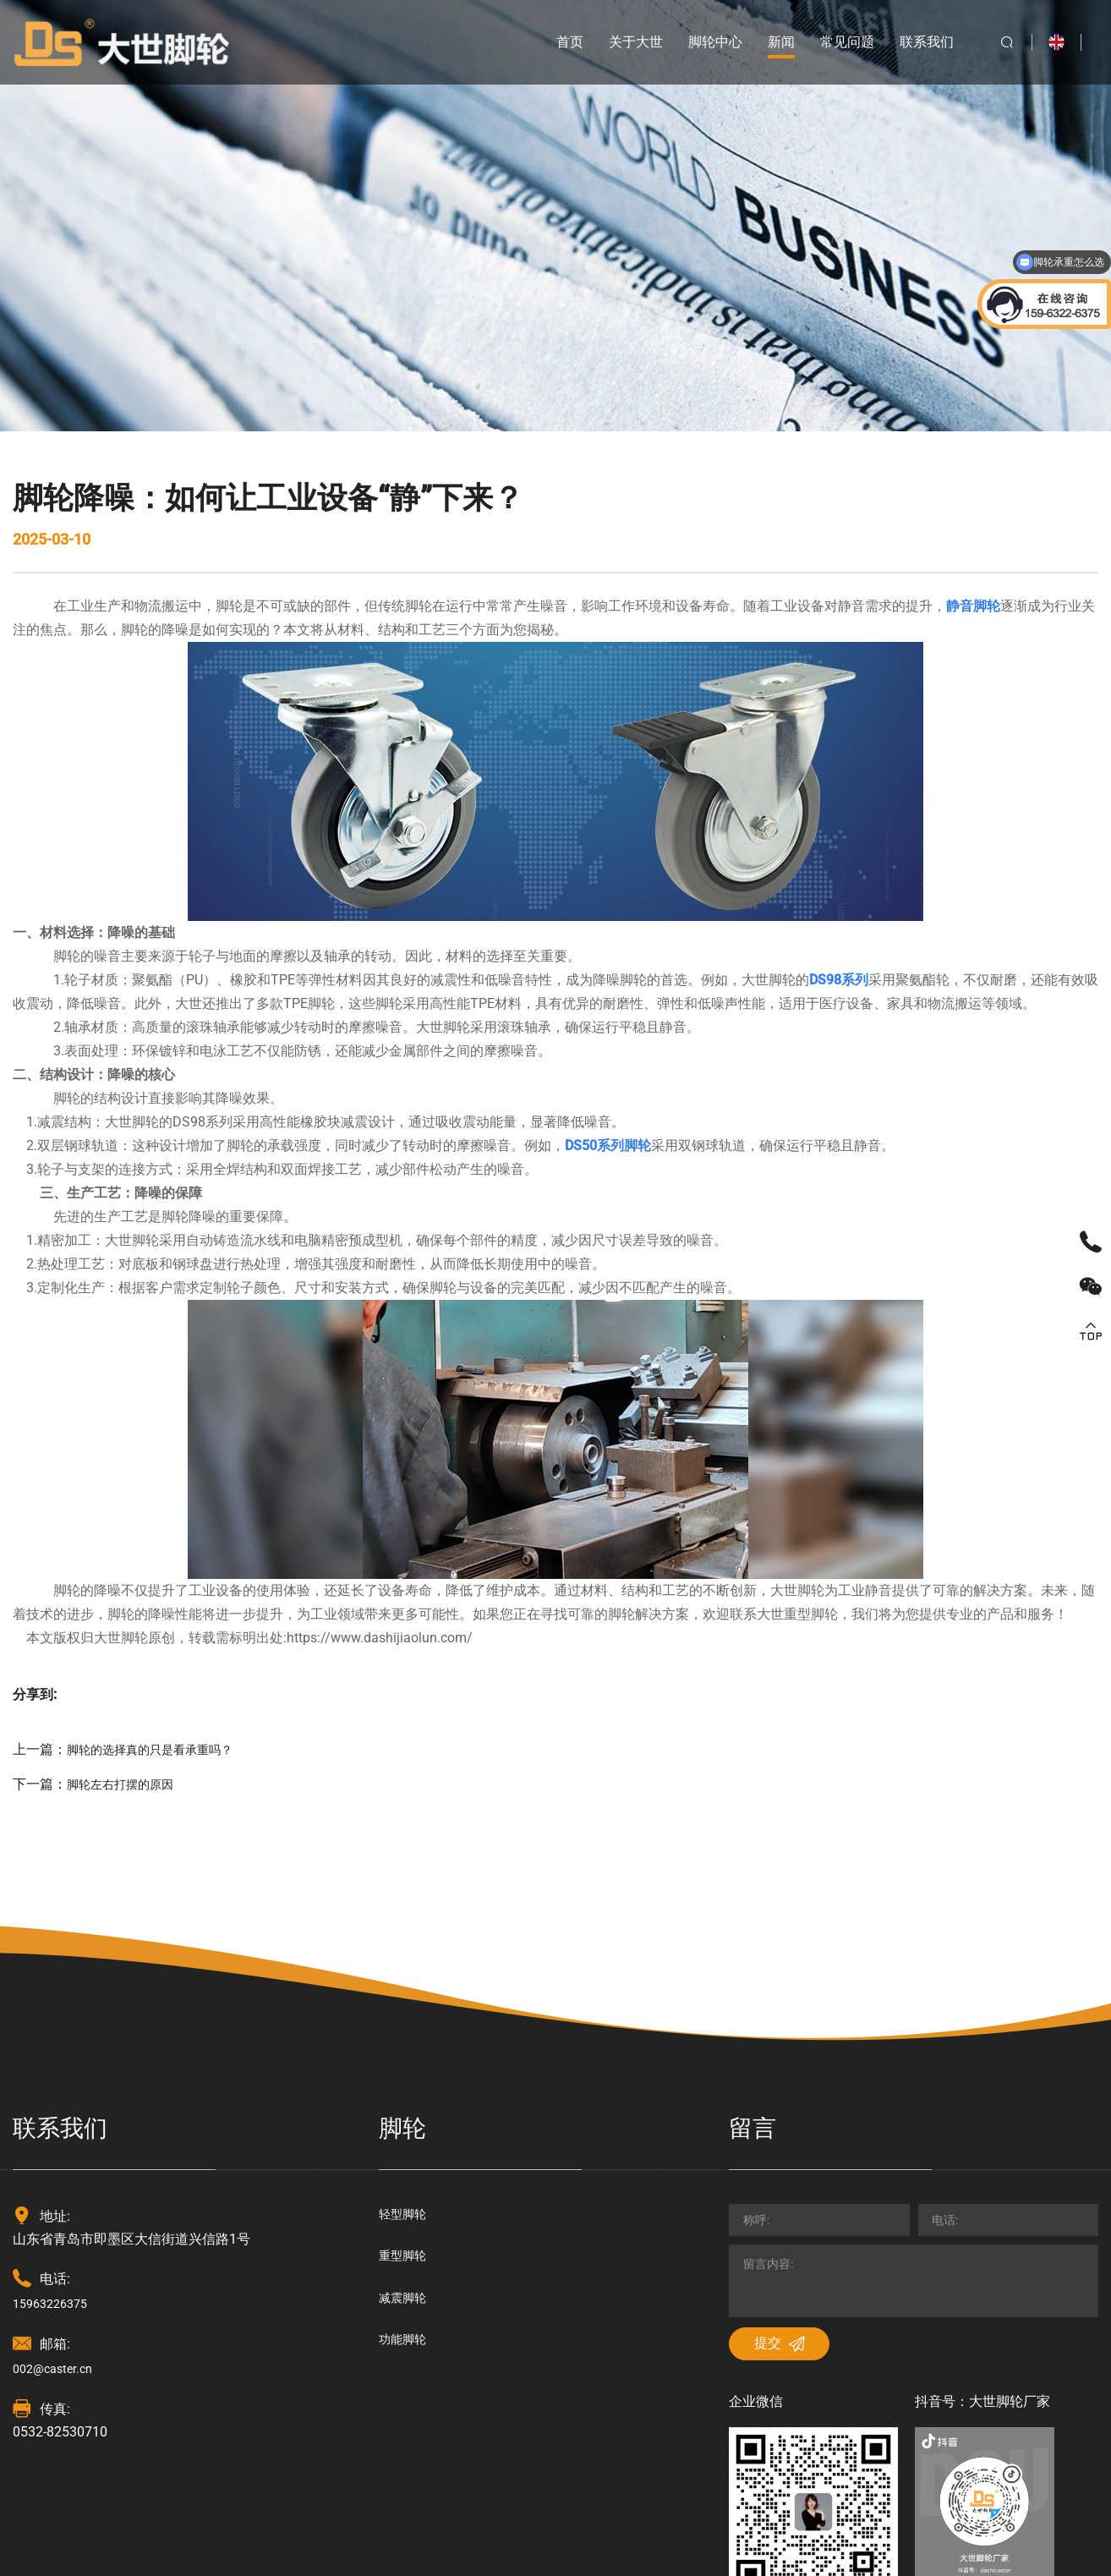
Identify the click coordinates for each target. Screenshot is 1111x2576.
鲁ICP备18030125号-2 (597, 2550)
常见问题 (831, 42)
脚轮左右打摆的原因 (128, 1584)
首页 (553, 42)
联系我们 (911, 42)
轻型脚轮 (406, 2015)
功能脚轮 (406, 2149)
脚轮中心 (699, 42)
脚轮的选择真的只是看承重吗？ (161, 1550)
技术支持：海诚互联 (462, 2550)
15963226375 (54, 2103)
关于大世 (620, 42)
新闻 (765, 42)
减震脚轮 (406, 2104)
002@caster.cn (57, 2169)
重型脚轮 (406, 2060)
